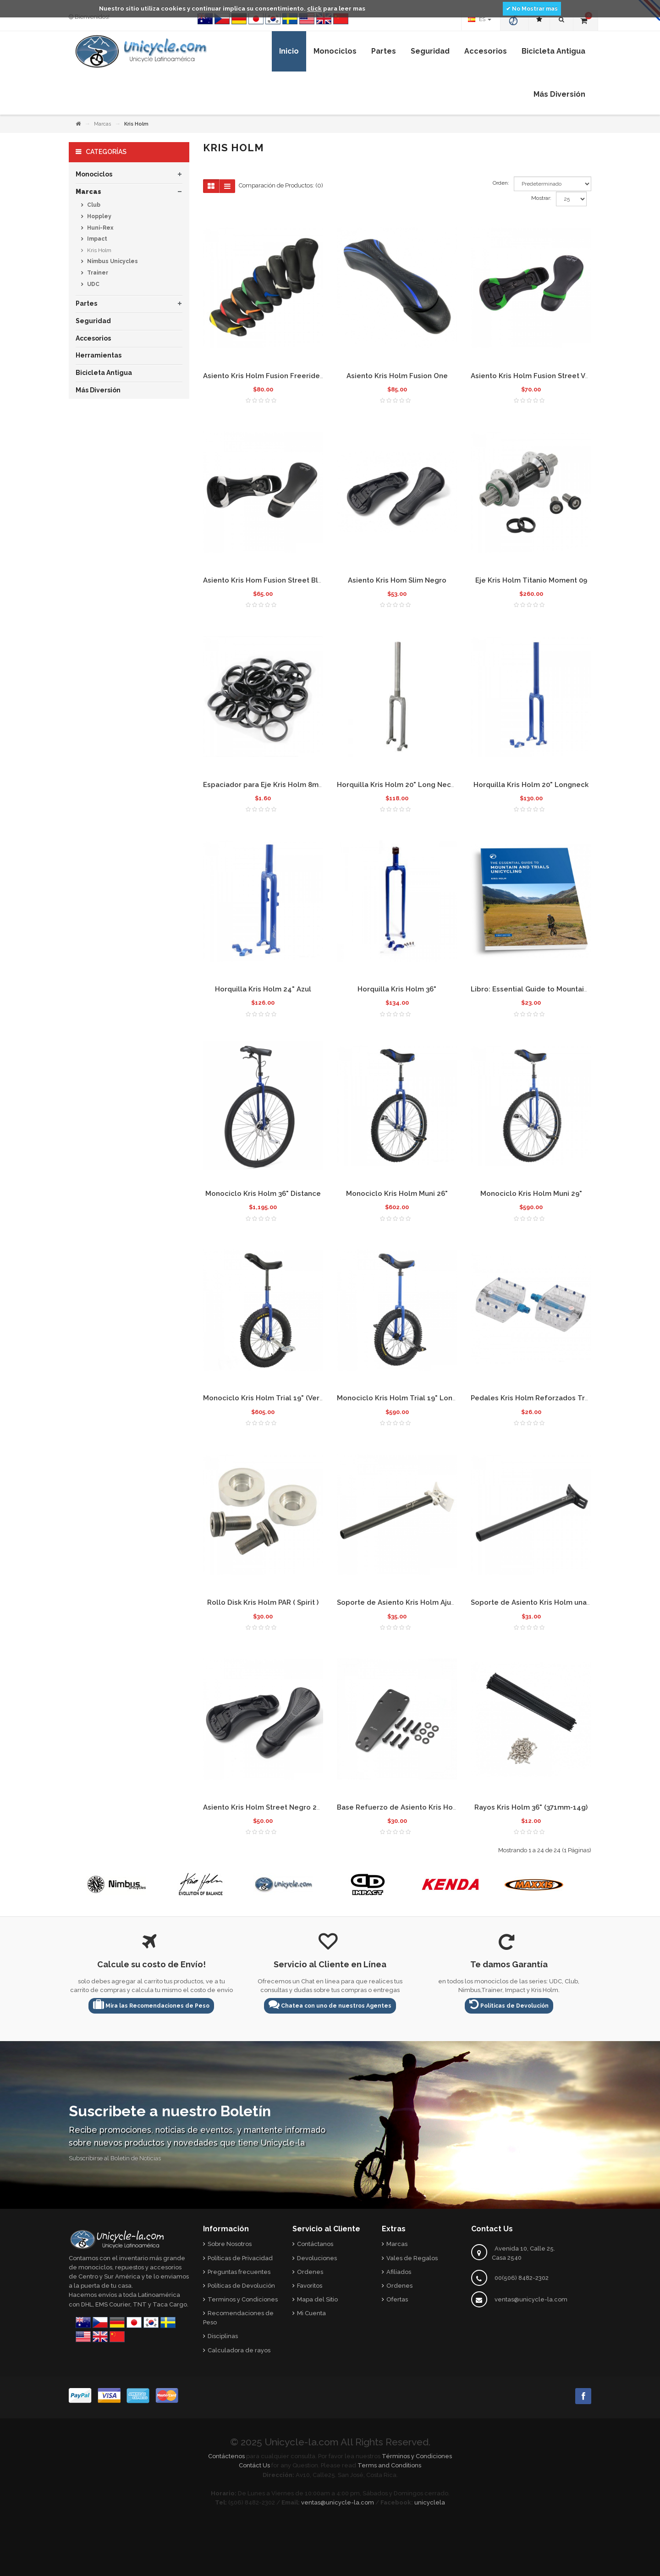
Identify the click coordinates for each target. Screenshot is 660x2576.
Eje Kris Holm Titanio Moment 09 (531, 580)
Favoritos (309, 2285)
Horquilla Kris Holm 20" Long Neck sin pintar (412, 785)
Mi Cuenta (311, 2313)
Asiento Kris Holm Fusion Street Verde (536, 376)
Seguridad (93, 321)
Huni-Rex (99, 228)
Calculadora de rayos (239, 2350)
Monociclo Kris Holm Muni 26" (397, 1193)
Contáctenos (226, 2456)
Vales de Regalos (412, 2258)
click (314, 8)
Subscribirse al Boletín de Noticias (115, 2158)
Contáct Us (254, 2465)
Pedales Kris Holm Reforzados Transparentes (549, 1398)
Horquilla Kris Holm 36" (397, 989)
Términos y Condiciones (417, 2456)
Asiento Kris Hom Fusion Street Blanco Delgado (285, 580)
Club (93, 205)
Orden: (501, 183)
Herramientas (98, 355)
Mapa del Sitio (317, 2299)
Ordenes (310, 2271)
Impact (96, 239)
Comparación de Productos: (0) (281, 185)
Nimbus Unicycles (112, 261)
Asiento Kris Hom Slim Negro (397, 580)
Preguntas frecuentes (239, 2271)
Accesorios (93, 338)
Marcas (102, 124)
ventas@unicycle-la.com (531, 2299)
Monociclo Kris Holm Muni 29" (531, 1193)
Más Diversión (98, 390)
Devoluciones (317, 2258)
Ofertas (397, 2299)
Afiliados (398, 2271)
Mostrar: (541, 198)
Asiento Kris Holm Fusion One (397, 376)
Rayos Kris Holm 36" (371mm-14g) (531, 1807)
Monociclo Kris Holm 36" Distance (263, 1193)
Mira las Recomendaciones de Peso (151, 2004)
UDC (92, 284)
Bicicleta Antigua (104, 372)
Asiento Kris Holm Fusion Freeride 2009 (270, 376)
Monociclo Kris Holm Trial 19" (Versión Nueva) (281, 1398)
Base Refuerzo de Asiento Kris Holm (399, 1807)
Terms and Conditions (389, 2465)
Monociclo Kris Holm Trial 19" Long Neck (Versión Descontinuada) (449, 1398)
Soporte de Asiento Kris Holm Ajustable (405, 1602)
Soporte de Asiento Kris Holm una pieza (539, 1602)
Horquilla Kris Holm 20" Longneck (530, 785)
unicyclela (429, 2502)
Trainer (97, 273)
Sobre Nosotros (230, 2243)
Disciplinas (223, 2336)
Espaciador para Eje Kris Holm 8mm (264, 785)
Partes (86, 303)
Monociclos (94, 174)
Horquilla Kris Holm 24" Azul (263, 989)
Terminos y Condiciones (243, 2299)
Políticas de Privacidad (240, 2258)
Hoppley (98, 216)
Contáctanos (315, 2243)
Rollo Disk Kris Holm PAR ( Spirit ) (263, 1602)
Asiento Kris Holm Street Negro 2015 (265, 1807)
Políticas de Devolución (509, 2004)
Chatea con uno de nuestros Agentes (330, 2004)
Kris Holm (98, 250)
